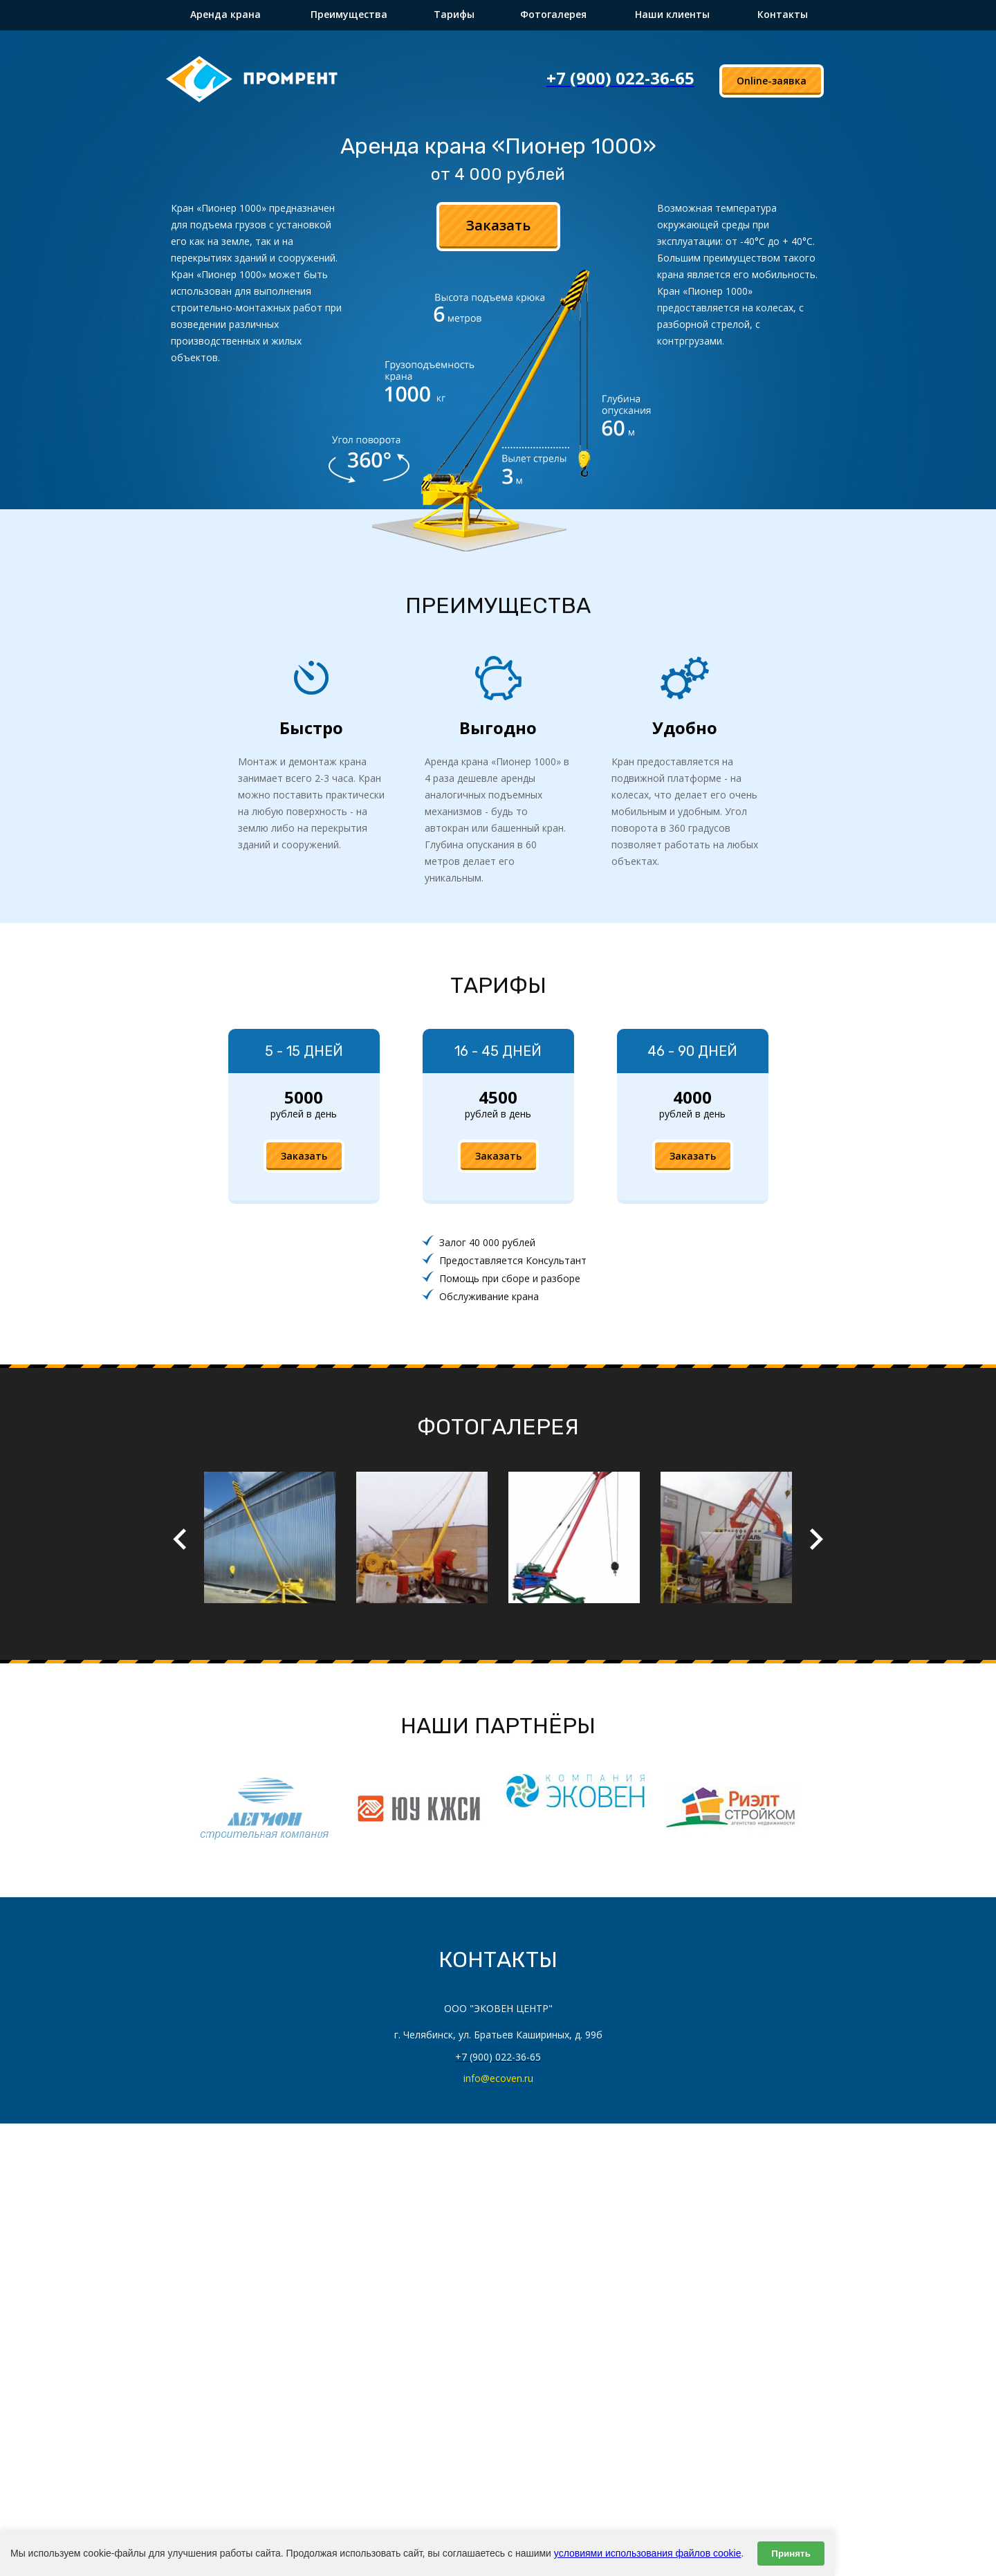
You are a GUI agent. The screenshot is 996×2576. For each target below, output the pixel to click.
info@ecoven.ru (498, 2078)
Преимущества (349, 14)
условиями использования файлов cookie (647, 2553)
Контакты (782, 14)
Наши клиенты (672, 14)
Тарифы (454, 14)
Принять (790, 2553)
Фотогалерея (553, 14)
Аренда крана (225, 14)
